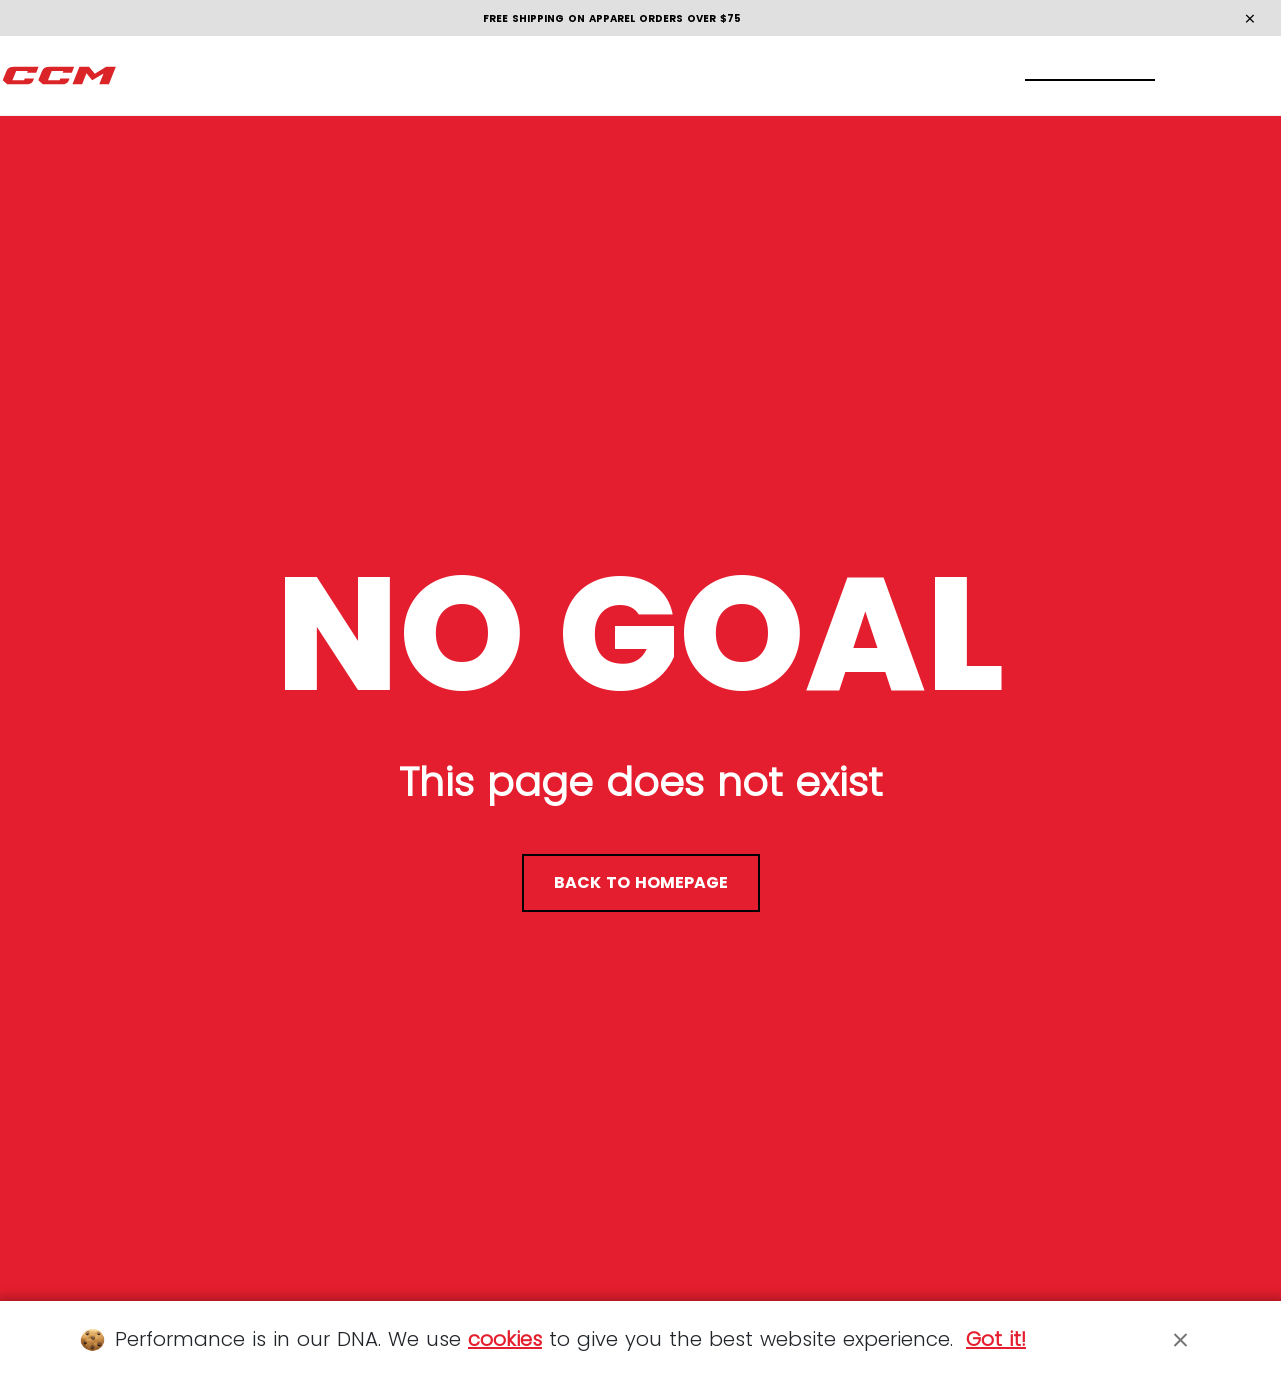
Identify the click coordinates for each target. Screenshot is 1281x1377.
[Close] (1181, 1339)
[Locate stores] (1045, 76)
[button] (151, 76)
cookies (505, 1339)
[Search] (1084, 75)
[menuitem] (151, 76)
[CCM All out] (60, 76)
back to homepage (641, 882)
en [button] (1227, 75)
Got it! (996, 1339)
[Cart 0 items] (1162, 75)
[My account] (1123, 76)
